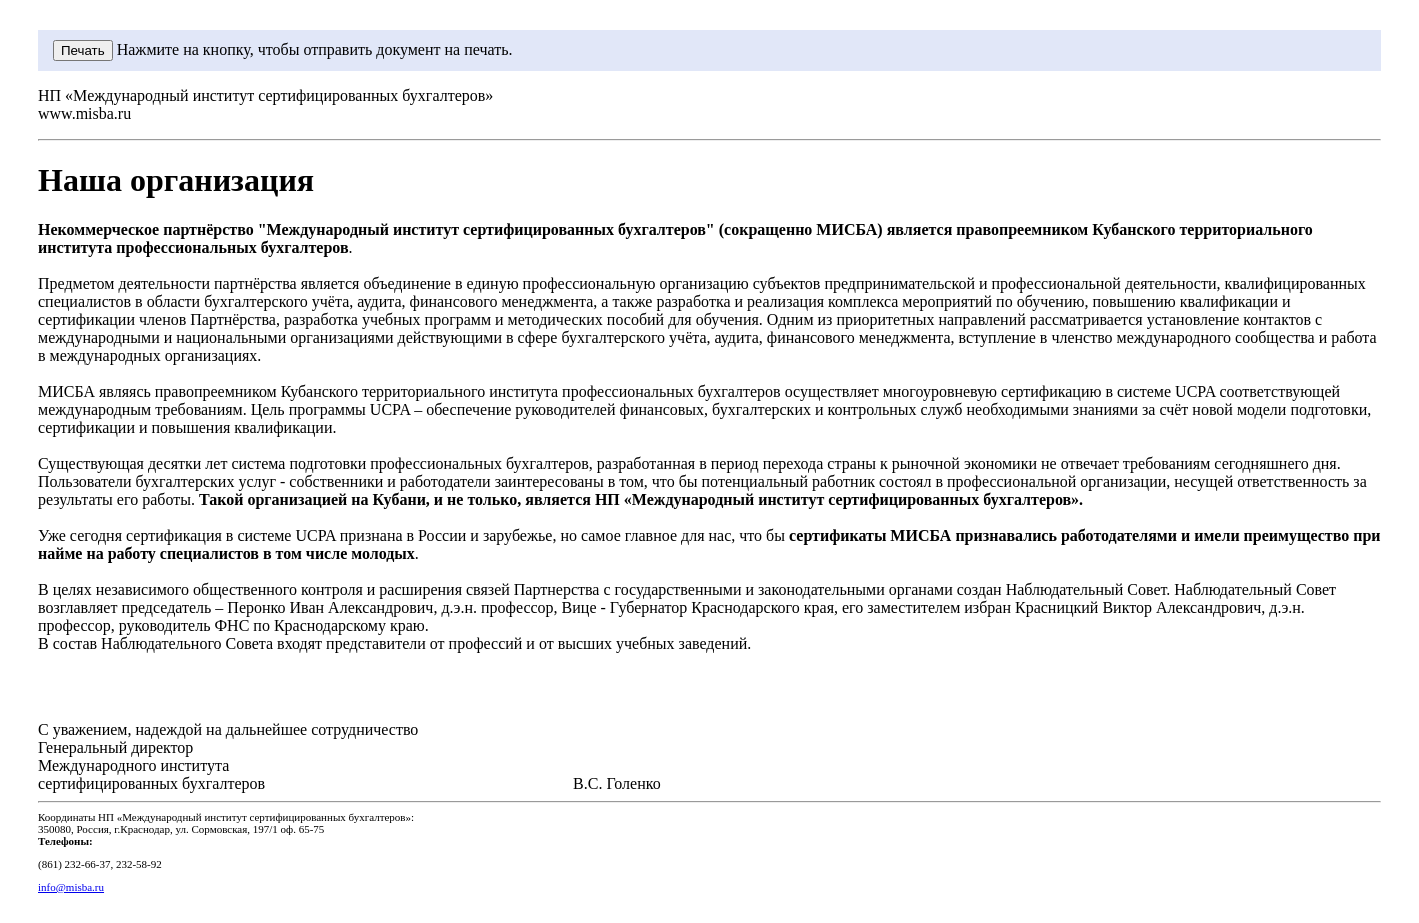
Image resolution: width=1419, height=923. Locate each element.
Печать (83, 50)
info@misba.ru (71, 887)
